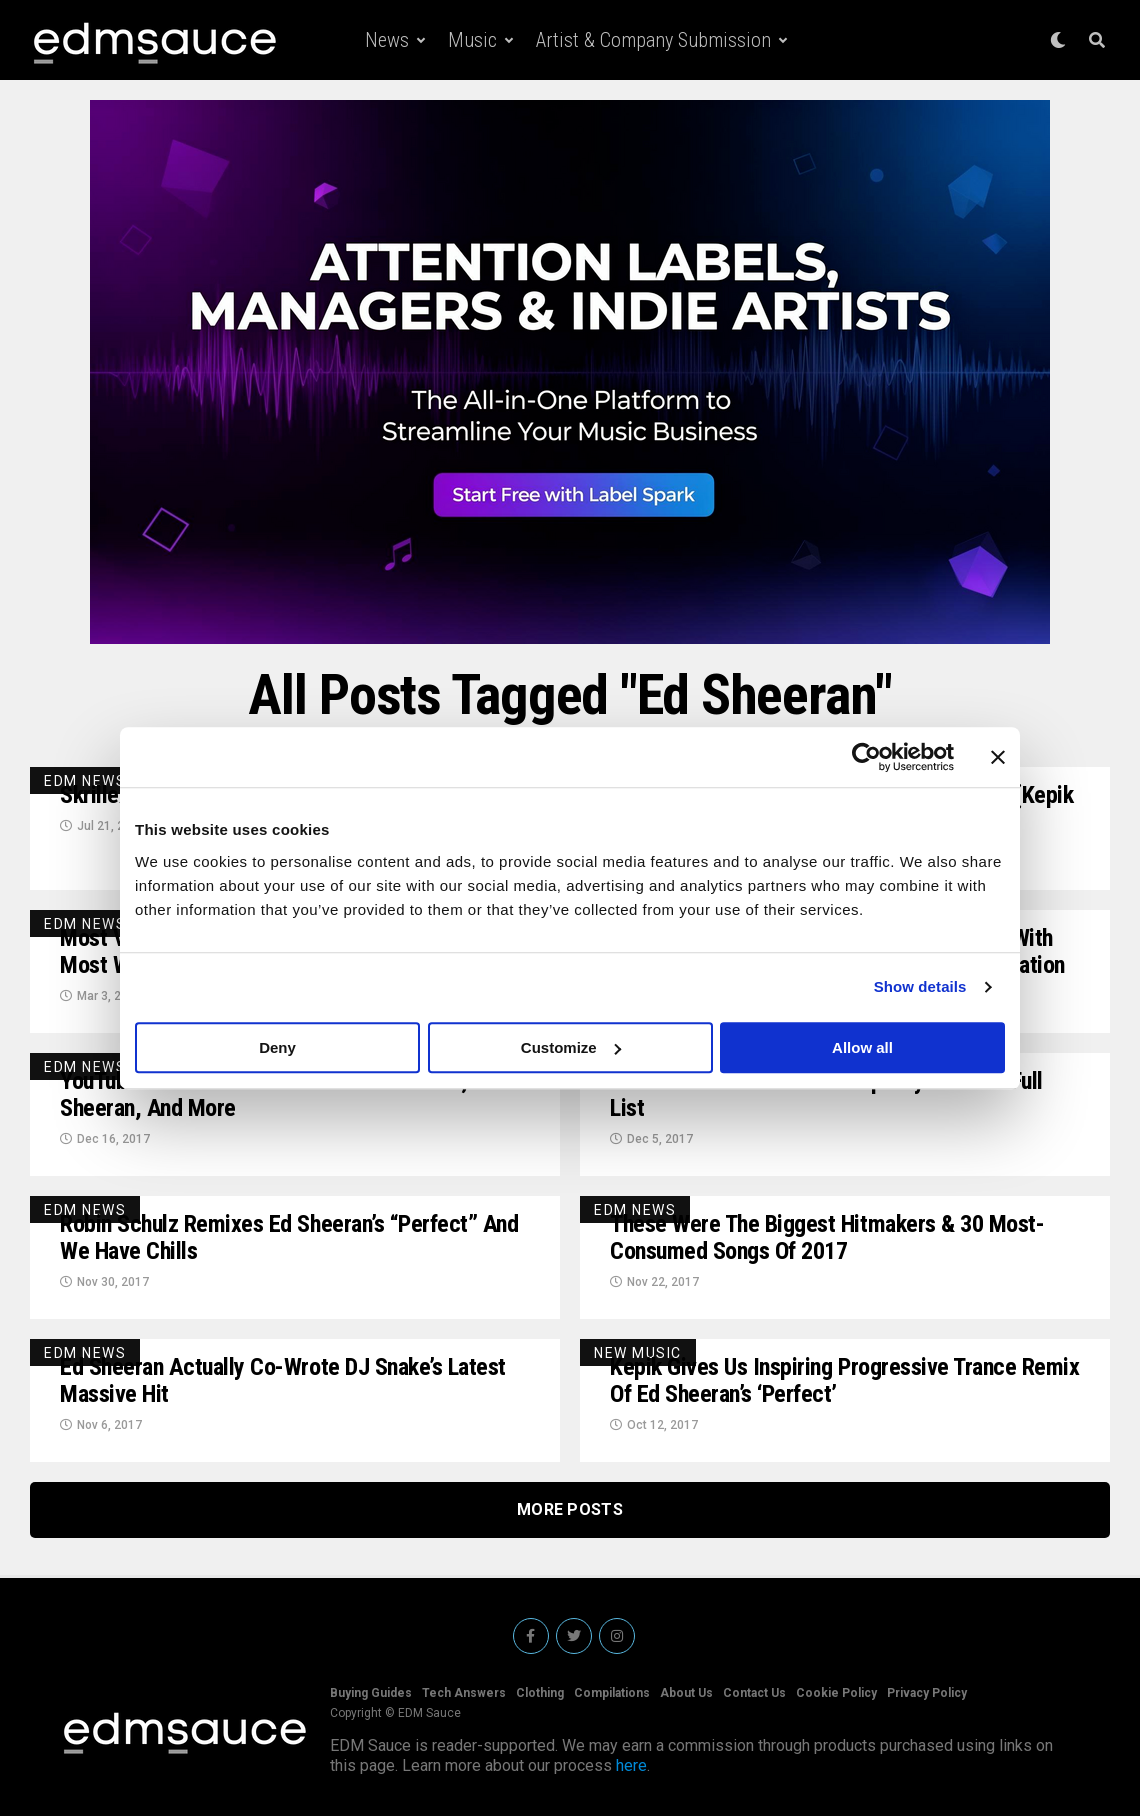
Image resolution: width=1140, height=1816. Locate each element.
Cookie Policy (836, 1693)
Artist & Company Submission (653, 40)
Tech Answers (464, 1693)
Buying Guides (371, 1693)
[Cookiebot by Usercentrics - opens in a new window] (866, 757)
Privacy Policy (927, 1693)
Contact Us (754, 1693)
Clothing (540, 1693)
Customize (571, 1047)
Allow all (862, 1047)
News (387, 40)
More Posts (570, 1509)
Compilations (612, 1693)
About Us (686, 1693)
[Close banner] (998, 757)
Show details (920, 986)
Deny (277, 1047)
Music (472, 40)
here (631, 1765)
